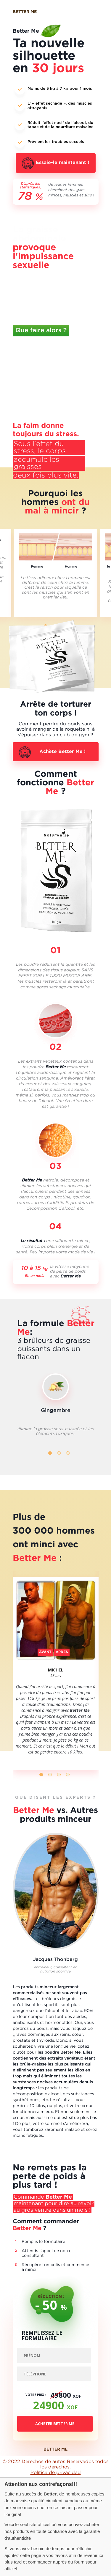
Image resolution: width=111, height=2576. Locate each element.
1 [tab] (50, 1453)
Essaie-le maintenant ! (62, 162)
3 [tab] (68, 1453)
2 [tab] (59, 1453)
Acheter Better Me (54, 2423)
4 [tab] (68, 1774)
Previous (30, 1386)
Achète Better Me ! (62, 751)
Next (81, 1386)
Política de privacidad (55, 2473)
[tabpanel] (55, 573)
